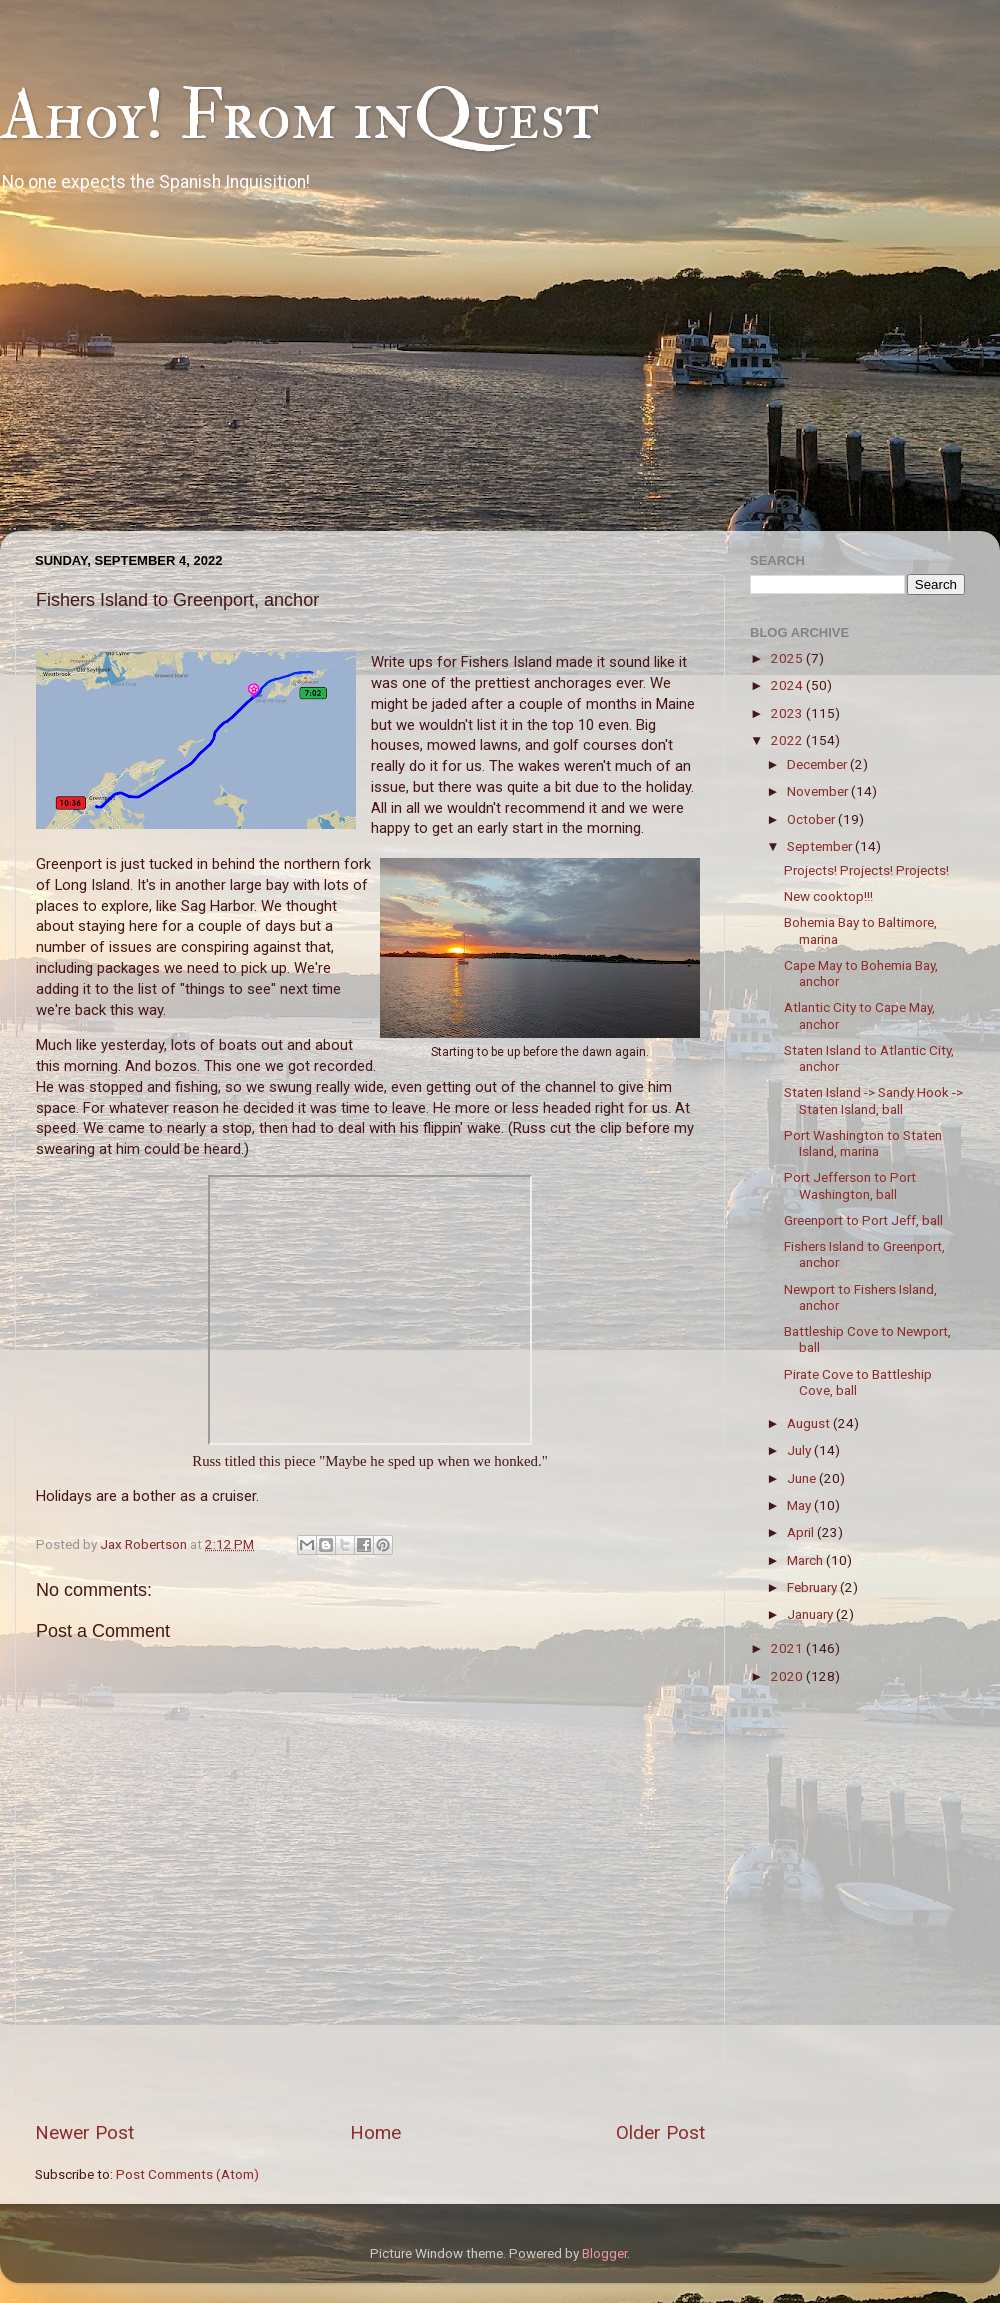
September (821, 846)
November (819, 791)
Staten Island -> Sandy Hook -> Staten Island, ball (873, 1100)
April (802, 1532)
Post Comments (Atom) (187, 2174)
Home (375, 2132)
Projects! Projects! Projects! (866, 870)
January (811, 1614)
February (813, 1587)
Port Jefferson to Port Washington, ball (850, 1185)
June (803, 1478)
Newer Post (84, 2132)
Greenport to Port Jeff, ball (863, 1220)
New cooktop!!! (828, 896)
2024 (788, 685)
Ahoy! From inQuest (299, 116)
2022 (788, 740)
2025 (788, 658)
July (800, 1450)
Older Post (660, 2132)
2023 (788, 713)
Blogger (604, 2253)
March (806, 1560)
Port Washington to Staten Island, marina (863, 1143)
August (810, 1423)
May (800, 1505)
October (812, 819)
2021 (788, 1648)
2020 (788, 1676)
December (818, 764)
